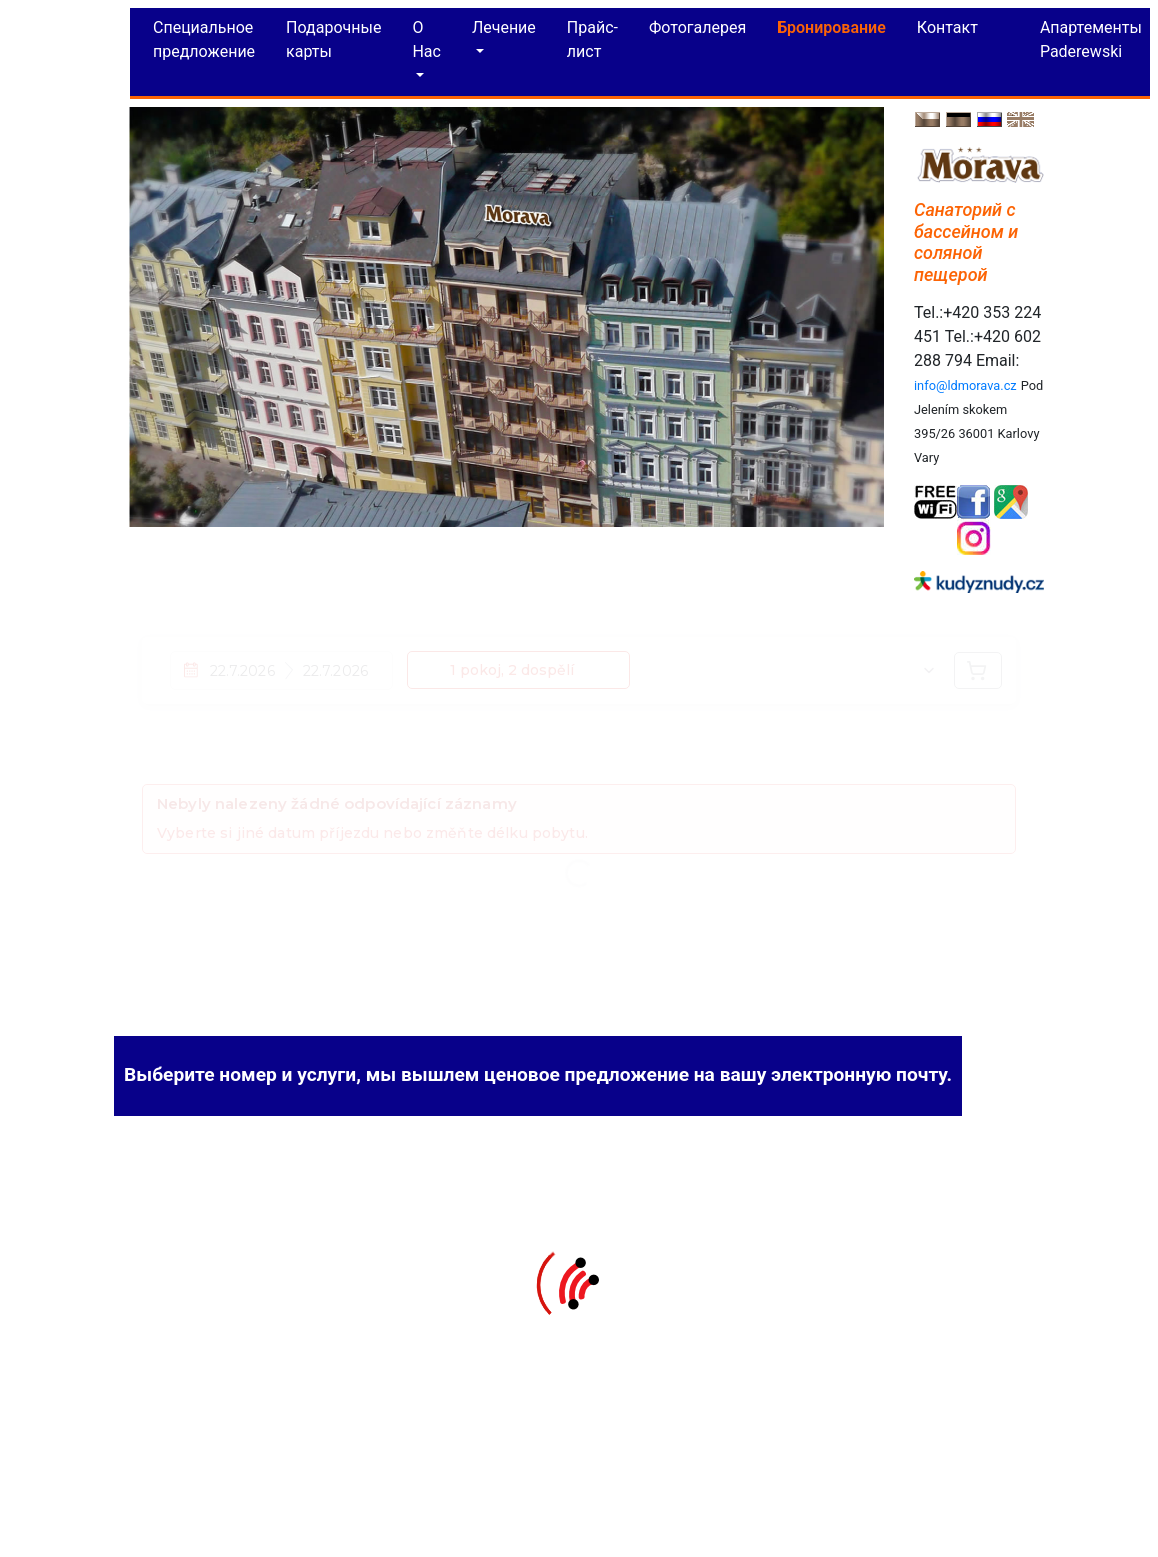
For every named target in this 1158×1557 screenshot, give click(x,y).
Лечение (504, 22)
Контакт (947, 22)
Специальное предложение (204, 34)
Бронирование (831, 22)
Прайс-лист (592, 34)
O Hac (426, 34)
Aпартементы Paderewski (1091, 34)
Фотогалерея (697, 22)
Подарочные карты (333, 34)
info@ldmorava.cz (965, 380)
